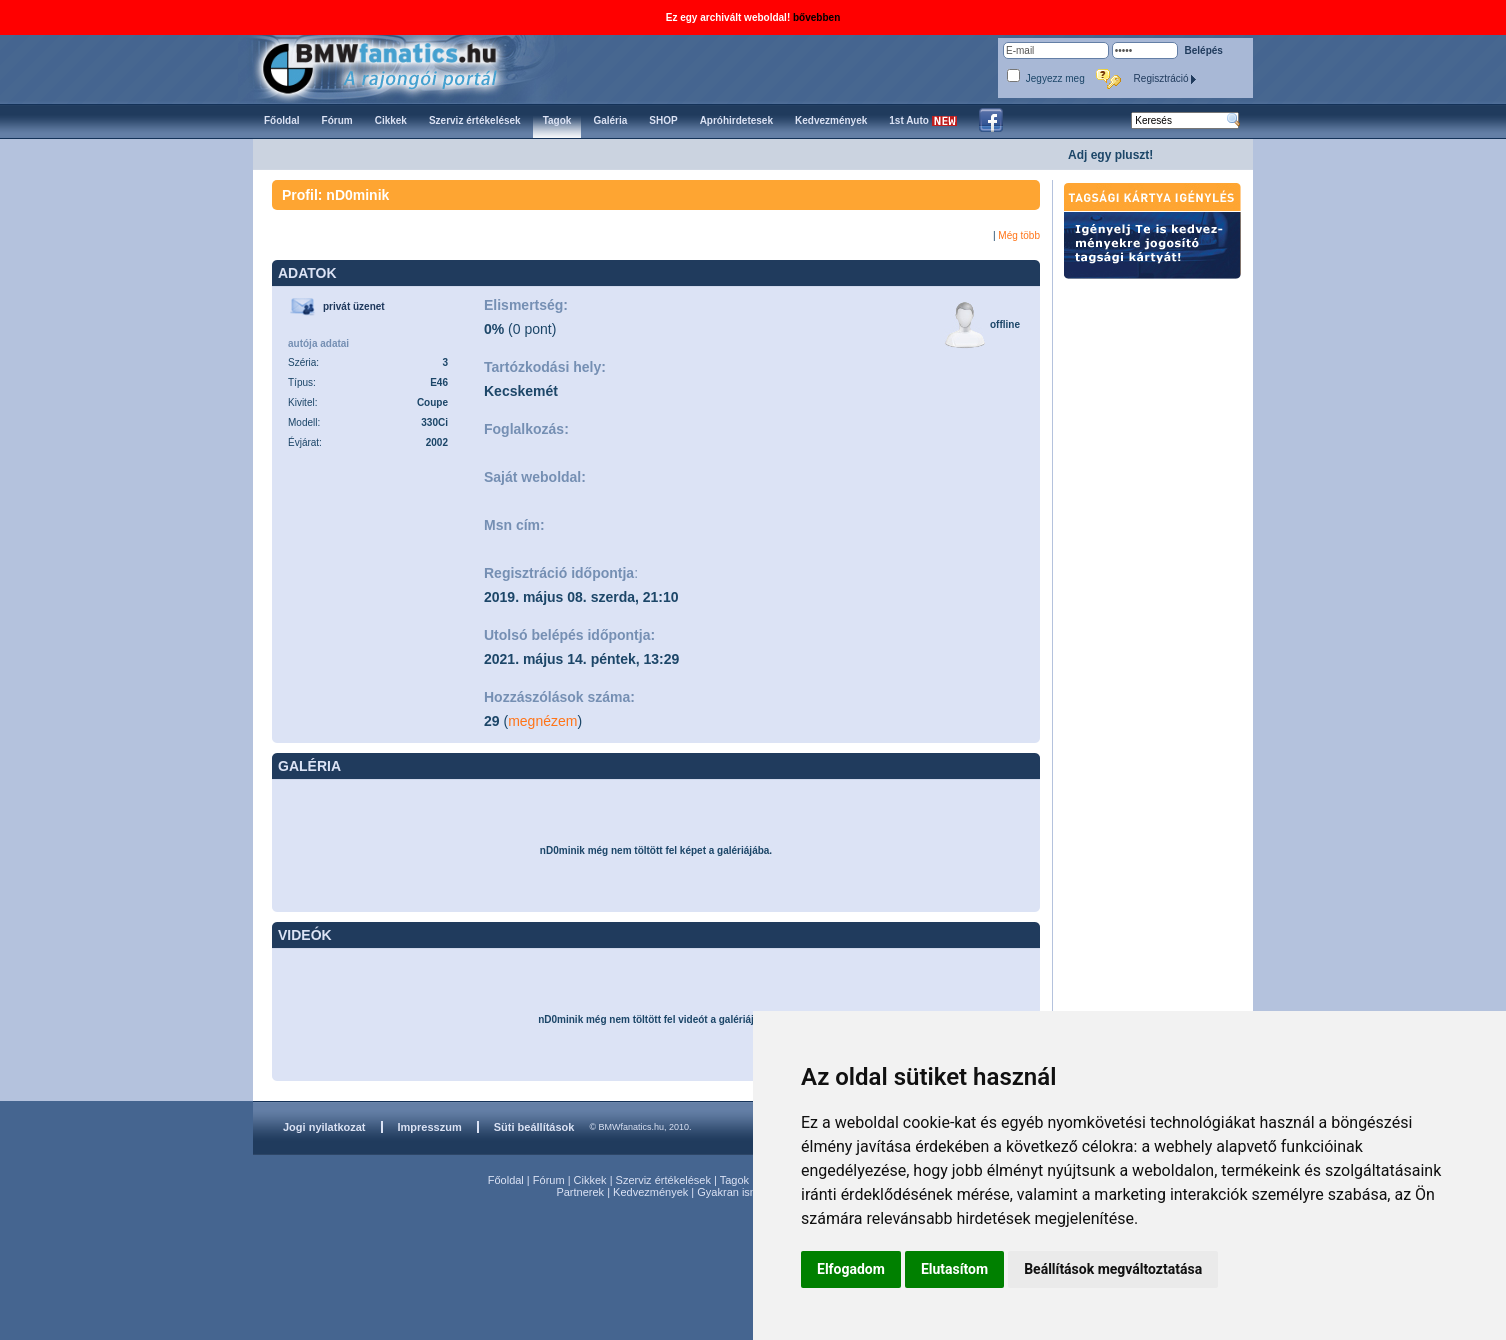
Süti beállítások (534, 1127)
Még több (1019, 235)
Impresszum (430, 1127)
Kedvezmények (650, 1192)
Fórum (549, 1180)
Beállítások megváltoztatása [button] (1113, 1269)
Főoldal (506, 1180)
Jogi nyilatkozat (324, 1127)
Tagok (734, 1180)
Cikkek (590, 1180)
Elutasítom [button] (954, 1269)
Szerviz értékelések (663, 1180)
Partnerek (580, 1192)
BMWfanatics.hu (402, 66)
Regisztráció (1166, 78)
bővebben (816, 17)
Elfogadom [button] (851, 1269)
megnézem (542, 721)
